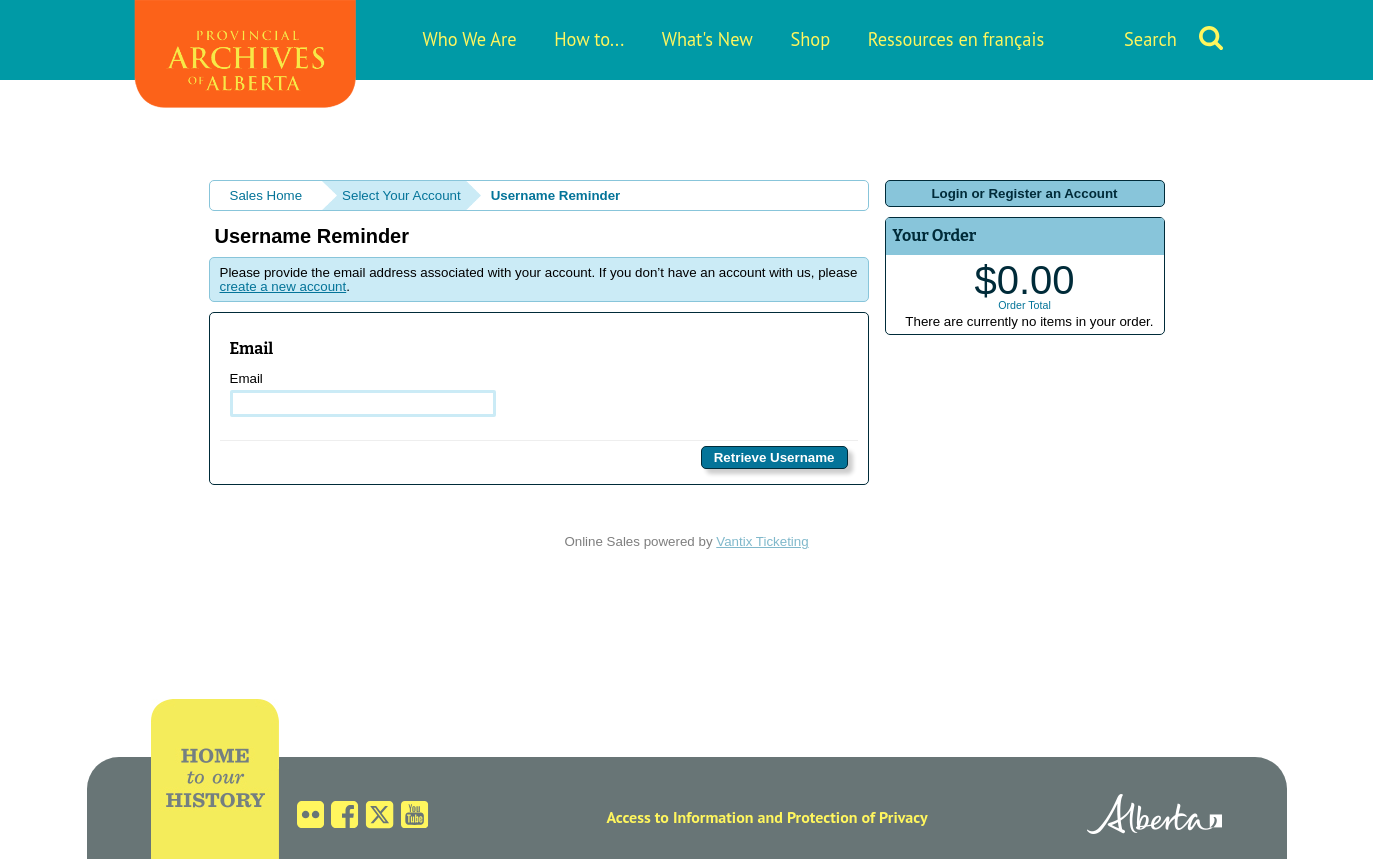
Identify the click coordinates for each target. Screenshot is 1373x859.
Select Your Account (401, 195)
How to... (589, 39)
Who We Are (470, 39)
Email (363, 394)
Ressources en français (956, 39)
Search (1150, 39)
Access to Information (679, 817)
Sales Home (266, 195)
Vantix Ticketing (762, 541)
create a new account (283, 286)
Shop (810, 39)
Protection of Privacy (857, 817)
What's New (707, 39)
